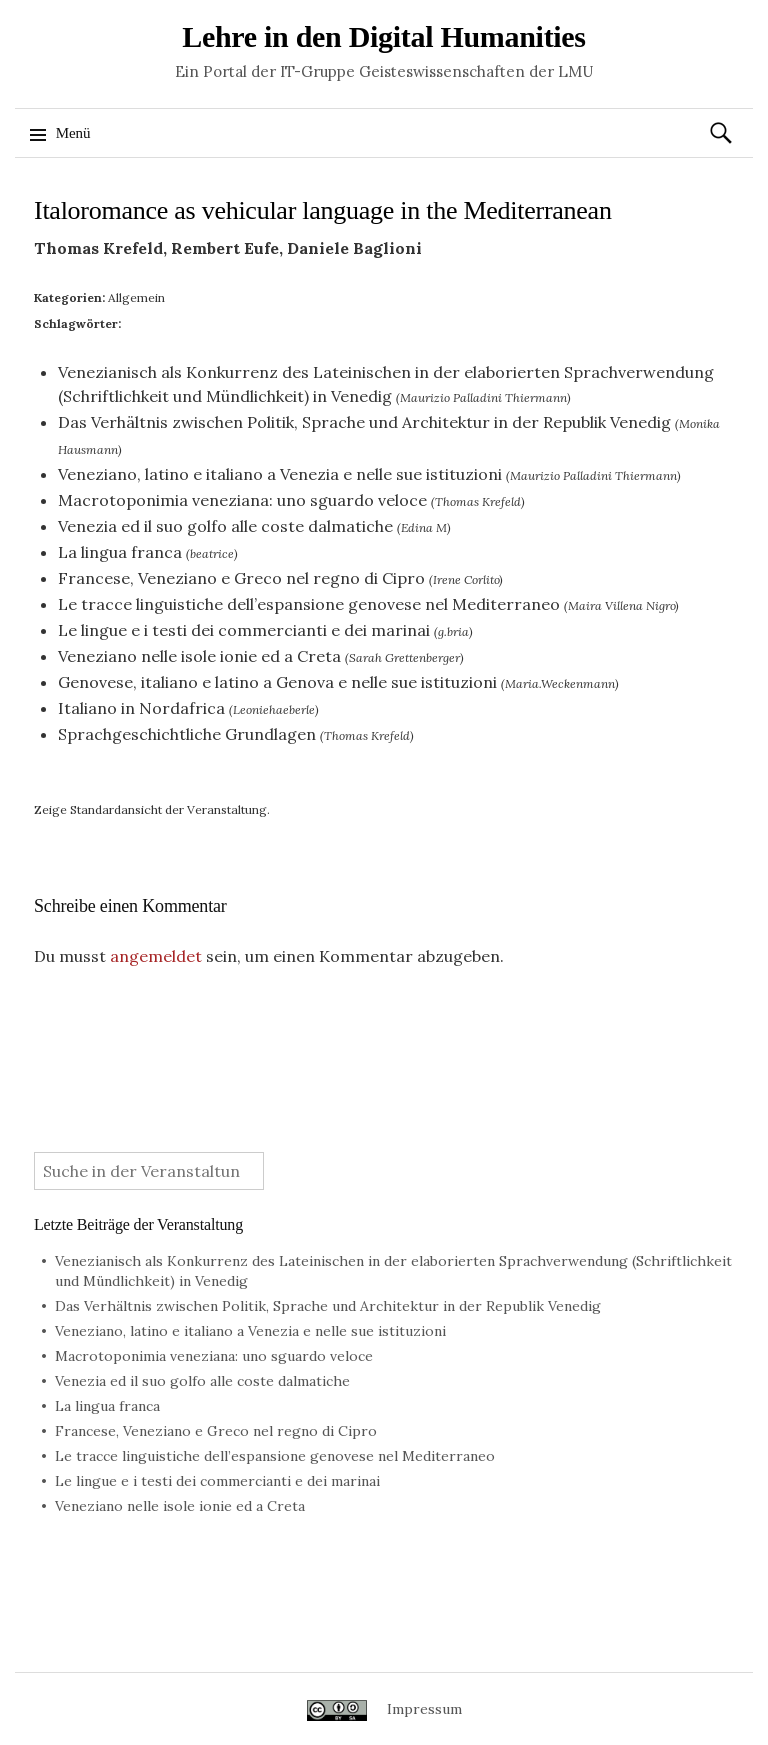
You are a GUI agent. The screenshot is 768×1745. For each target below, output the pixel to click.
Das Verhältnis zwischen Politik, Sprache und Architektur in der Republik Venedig (364, 422)
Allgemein (136, 297)
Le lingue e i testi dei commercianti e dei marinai (244, 630)
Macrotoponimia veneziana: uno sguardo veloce (242, 500)
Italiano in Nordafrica (141, 708)
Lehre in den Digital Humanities (384, 36)
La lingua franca (120, 552)
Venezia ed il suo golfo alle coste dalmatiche (225, 526)
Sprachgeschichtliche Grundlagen (187, 734)
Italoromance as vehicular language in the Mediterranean (323, 210)
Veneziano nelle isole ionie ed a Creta (199, 656)
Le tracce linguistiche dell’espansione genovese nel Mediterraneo (309, 604)
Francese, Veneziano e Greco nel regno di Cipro (241, 578)
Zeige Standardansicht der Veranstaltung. (152, 809)
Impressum (424, 1709)
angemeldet (156, 956)
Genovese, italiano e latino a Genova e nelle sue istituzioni (277, 682)
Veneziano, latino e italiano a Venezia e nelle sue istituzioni (280, 474)
